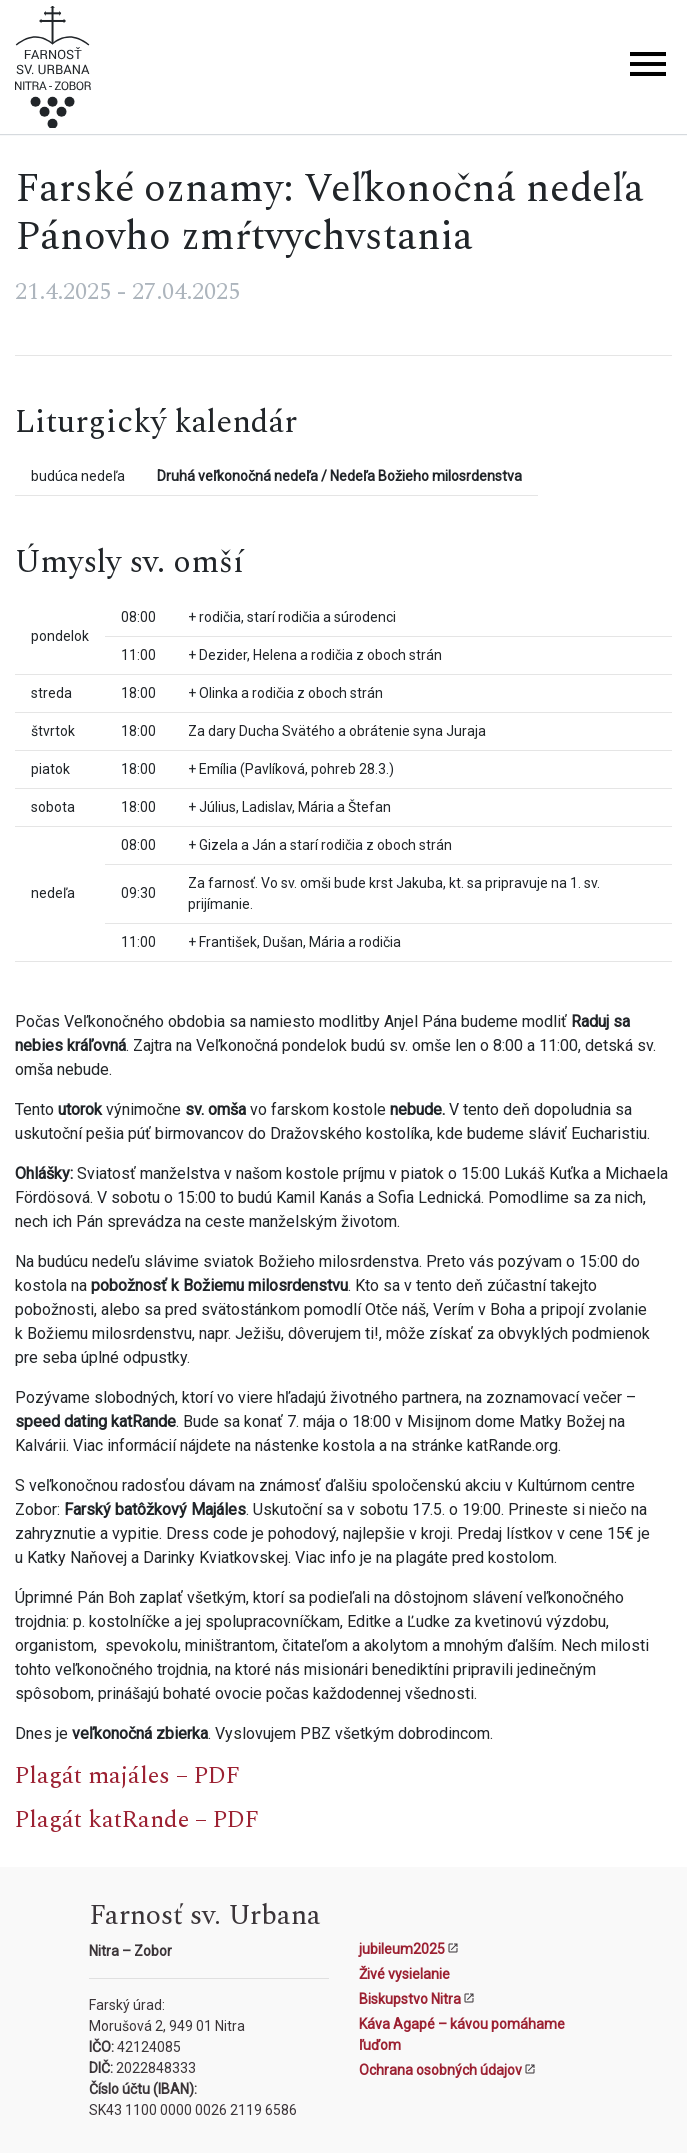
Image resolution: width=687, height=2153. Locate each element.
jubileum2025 (402, 1949)
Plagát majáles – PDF (127, 1776)
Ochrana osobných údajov (440, 2070)
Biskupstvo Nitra (410, 1999)
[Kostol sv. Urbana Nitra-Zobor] (53, 70)
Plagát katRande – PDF (137, 1820)
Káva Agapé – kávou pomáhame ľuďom (462, 2034)
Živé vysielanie (404, 1974)
